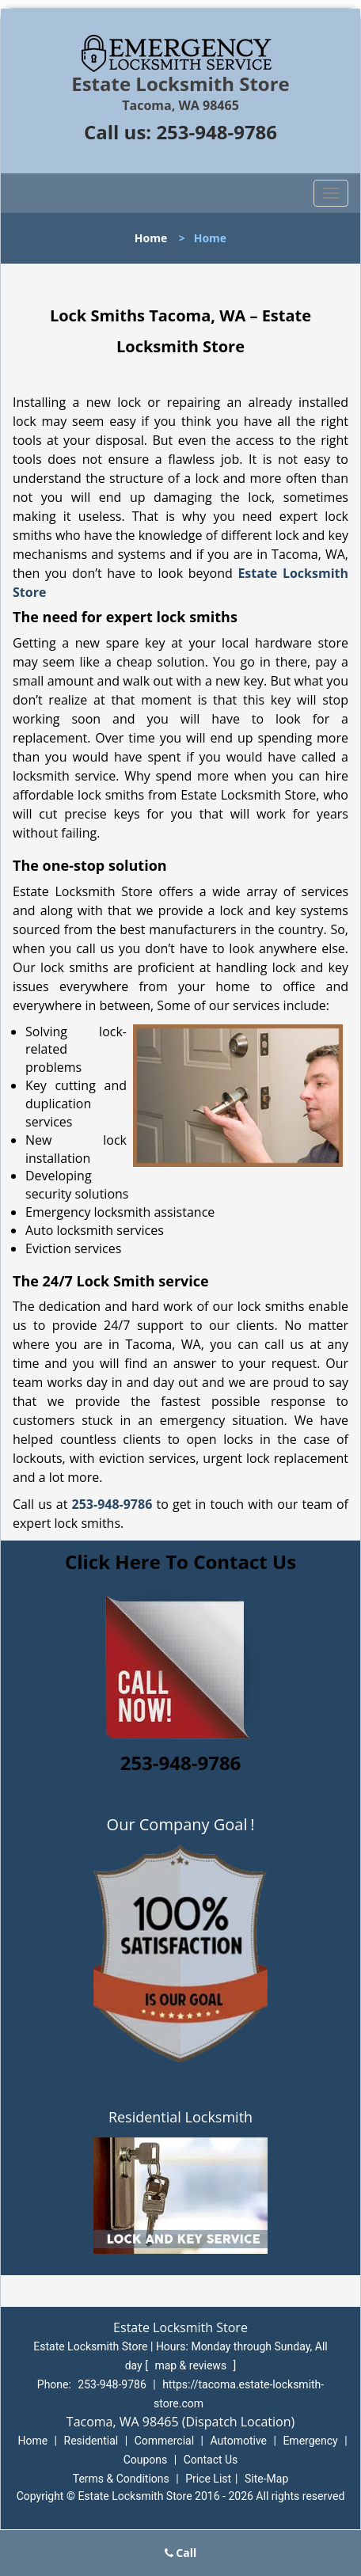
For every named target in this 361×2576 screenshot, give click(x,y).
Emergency (310, 2440)
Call (181, 2552)
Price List (208, 2478)
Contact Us (211, 2459)
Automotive (238, 2440)
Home (151, 237)
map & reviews (191, 2365)
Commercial (164, 2440)
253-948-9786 (216, 132)
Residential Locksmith (180, 2116)
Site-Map (266, 2478)
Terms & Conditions (121, 2478)
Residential (91, 2440)
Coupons (146, 2459)
